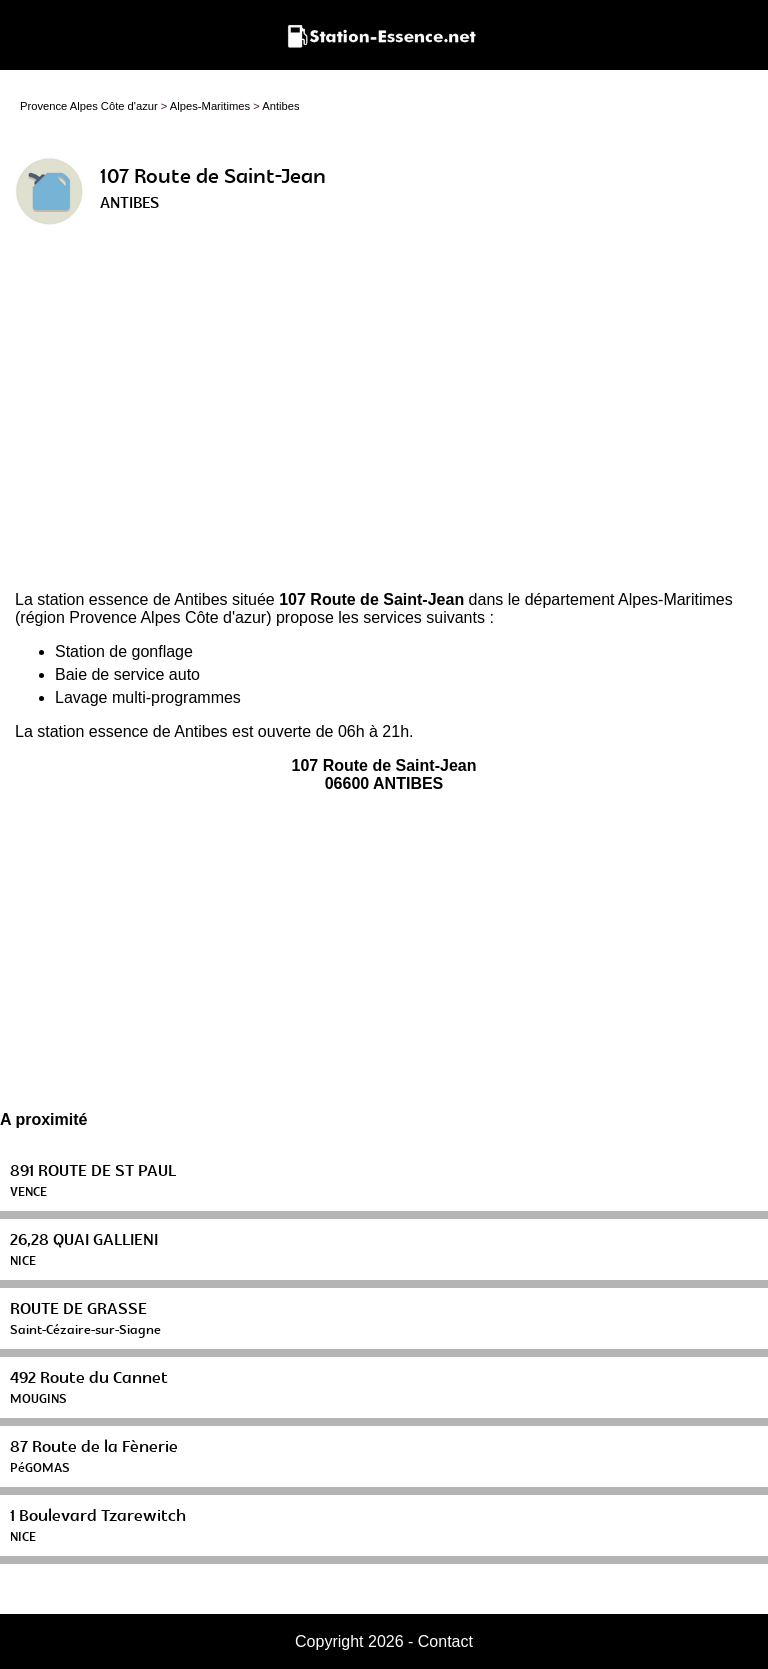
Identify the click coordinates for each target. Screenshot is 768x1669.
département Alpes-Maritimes (629, 599)
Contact (445, 1641)
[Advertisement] (384, 416)
